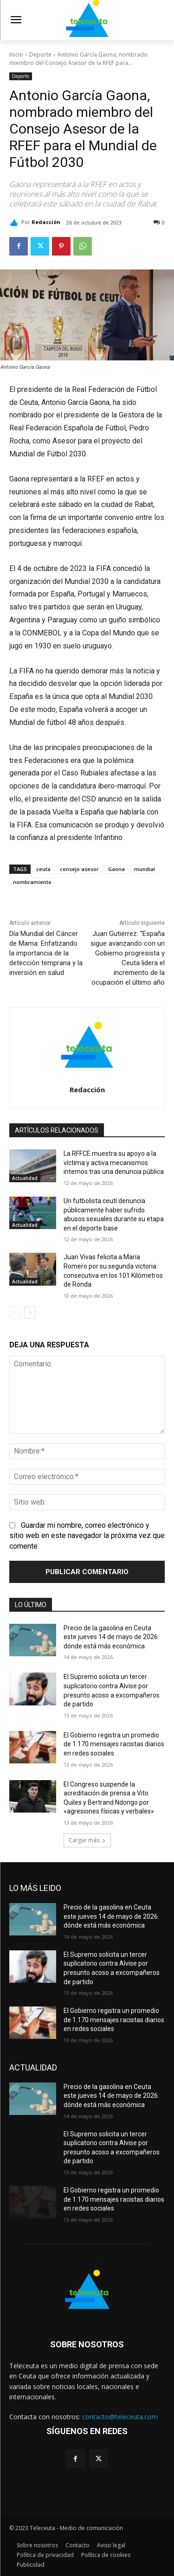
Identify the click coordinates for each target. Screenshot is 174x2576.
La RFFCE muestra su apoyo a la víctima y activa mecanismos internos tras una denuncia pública (114, 1162)
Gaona (116, 868)
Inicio (16, 54)
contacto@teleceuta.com (120, 2416)
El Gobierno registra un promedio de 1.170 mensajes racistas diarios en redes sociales (114, 1744)
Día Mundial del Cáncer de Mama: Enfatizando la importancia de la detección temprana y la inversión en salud (46, 953)
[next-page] (30, 1313)
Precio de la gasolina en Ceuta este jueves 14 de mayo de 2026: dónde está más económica (111, 1637)
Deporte (40, 54)
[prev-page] (15, 1313)
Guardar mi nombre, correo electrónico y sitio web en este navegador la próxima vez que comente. (87, 1536)
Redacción (46, 221)
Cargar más (87, 1840)
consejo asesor (79, 868)
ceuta (43, 868)
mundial (144, 868)
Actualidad (25, 1178)
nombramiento (32, 881)
